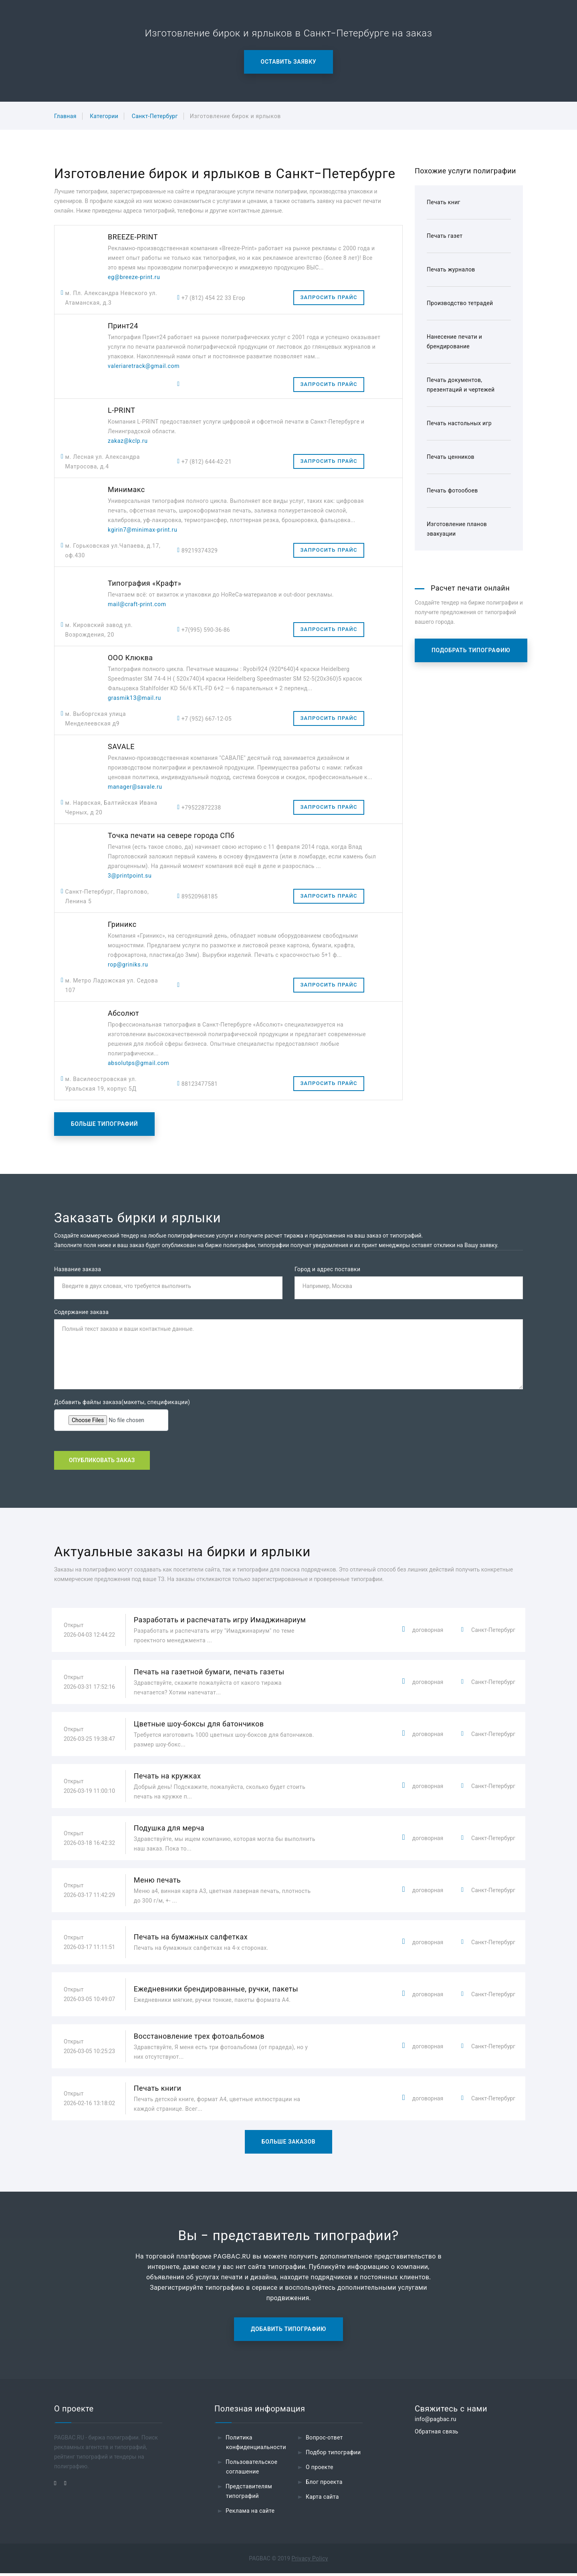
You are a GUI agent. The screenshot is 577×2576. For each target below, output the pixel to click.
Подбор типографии (333, 2455)
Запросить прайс (328, 297)
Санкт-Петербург (155, 116)
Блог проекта (324, 2485)
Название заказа (77, 1269)
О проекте (319, 2470)
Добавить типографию (288, 2332)
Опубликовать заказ (102, 1462)
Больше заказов (289, 2144)
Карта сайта (322, 2499)
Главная (65, 116)
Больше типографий (104, 1124)
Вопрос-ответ (324, 2440)
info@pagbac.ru (435, 2422)
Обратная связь (436, 2434)
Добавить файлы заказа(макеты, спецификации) (122, 1403)
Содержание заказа (81, 1313)
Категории (104, 116)
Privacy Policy (310, 2561)
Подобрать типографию (471, 650)
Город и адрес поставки (327, 1269)
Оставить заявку (289, 62)
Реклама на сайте (250, 2513)
